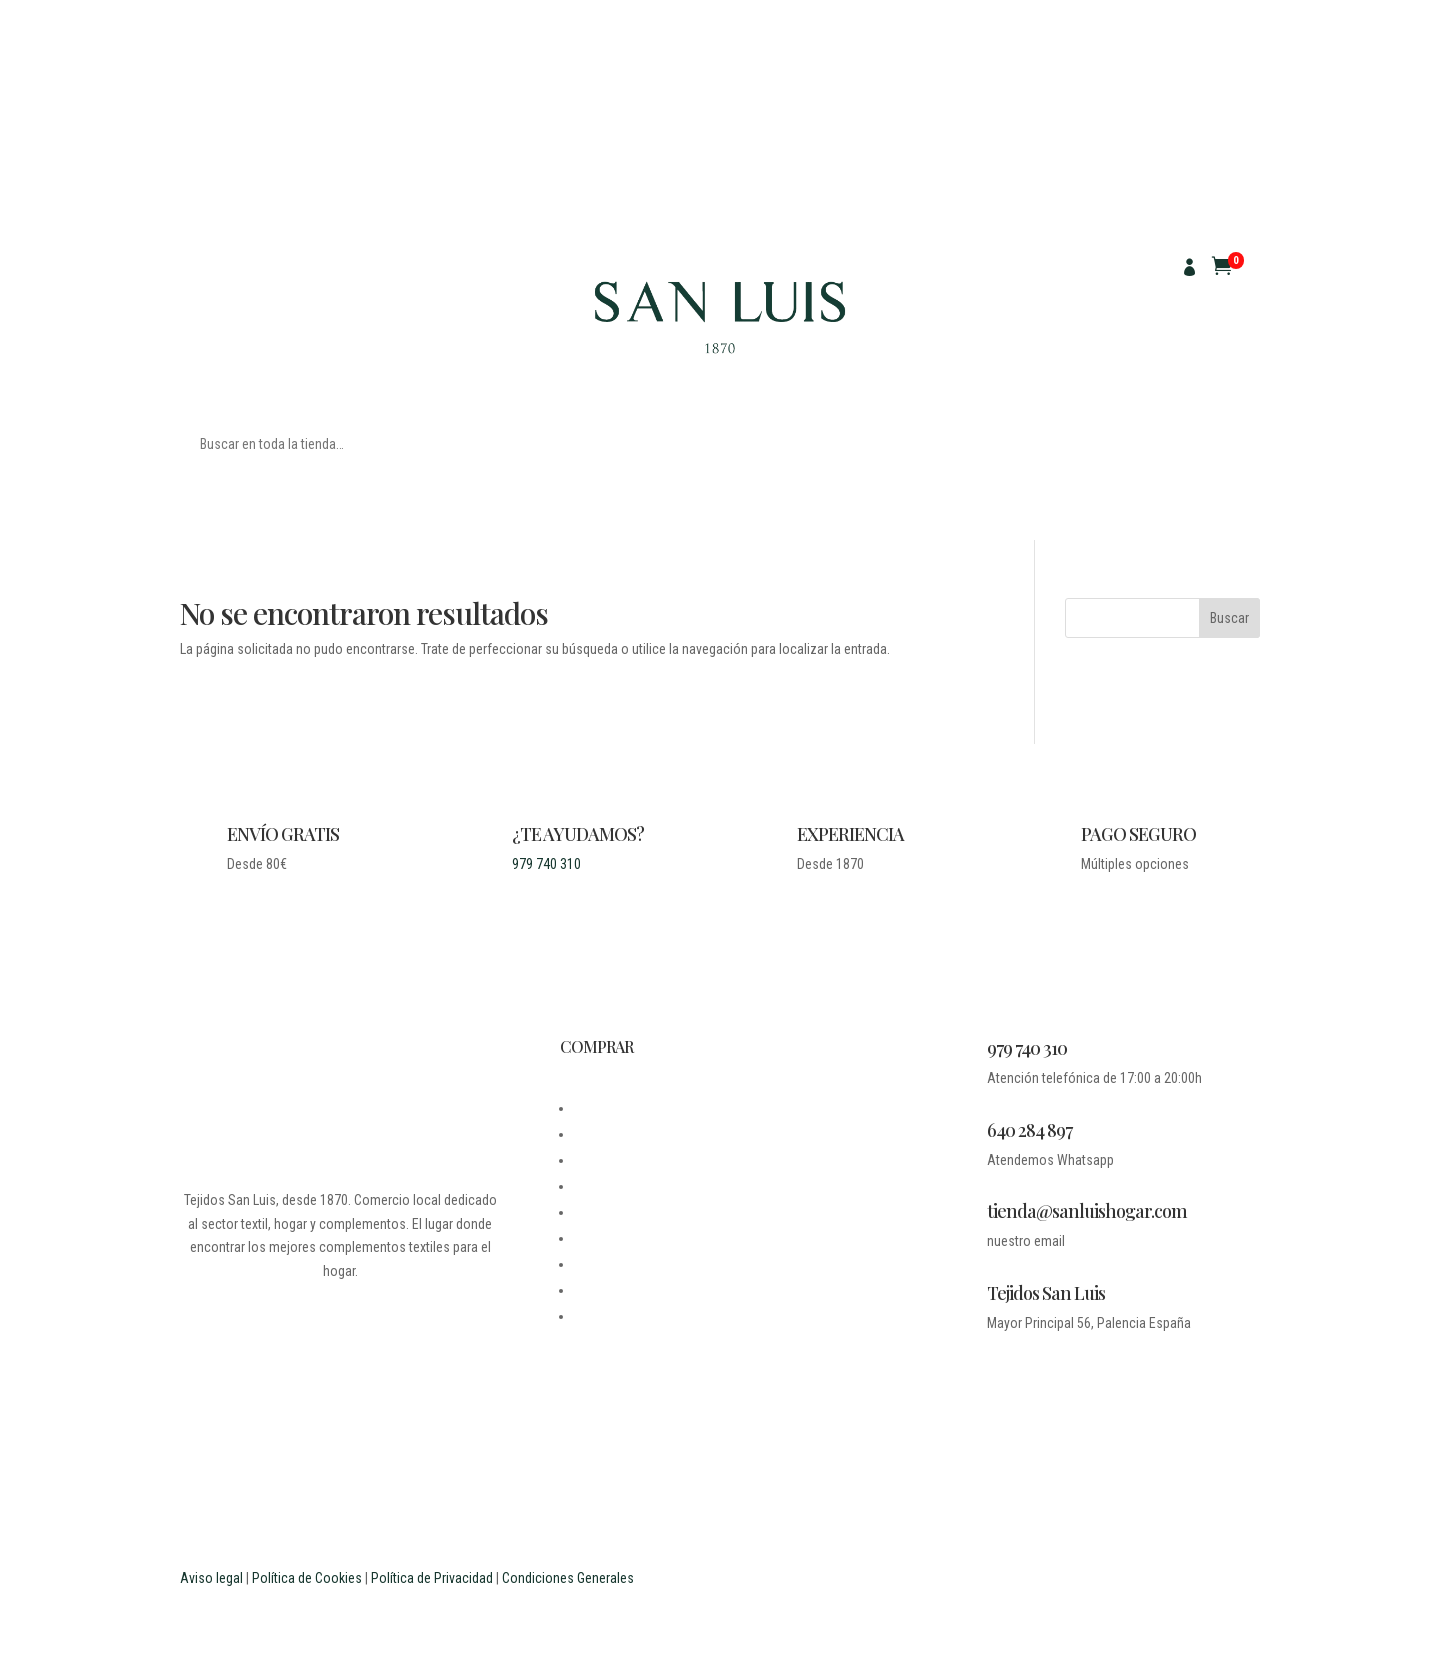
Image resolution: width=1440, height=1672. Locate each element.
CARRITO (599, 1238)
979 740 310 (546, 864)
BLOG (588, 1134)
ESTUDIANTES (614, 1290)
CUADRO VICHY (223, 319)
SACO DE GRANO (401, 289)
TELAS (198, 259)
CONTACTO (605, 1186)
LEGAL (592, 1160)
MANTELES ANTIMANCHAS (256, 289)
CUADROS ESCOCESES (352, 319)
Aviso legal (211, 1578)
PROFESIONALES (621, 1316)
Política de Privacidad (432, 1578)
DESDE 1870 (608, 1108)
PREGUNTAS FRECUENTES (647, 1264)
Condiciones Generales (568, 1578)
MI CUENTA (605, 1212)
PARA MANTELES (308, 259)
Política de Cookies (307, 1578)
